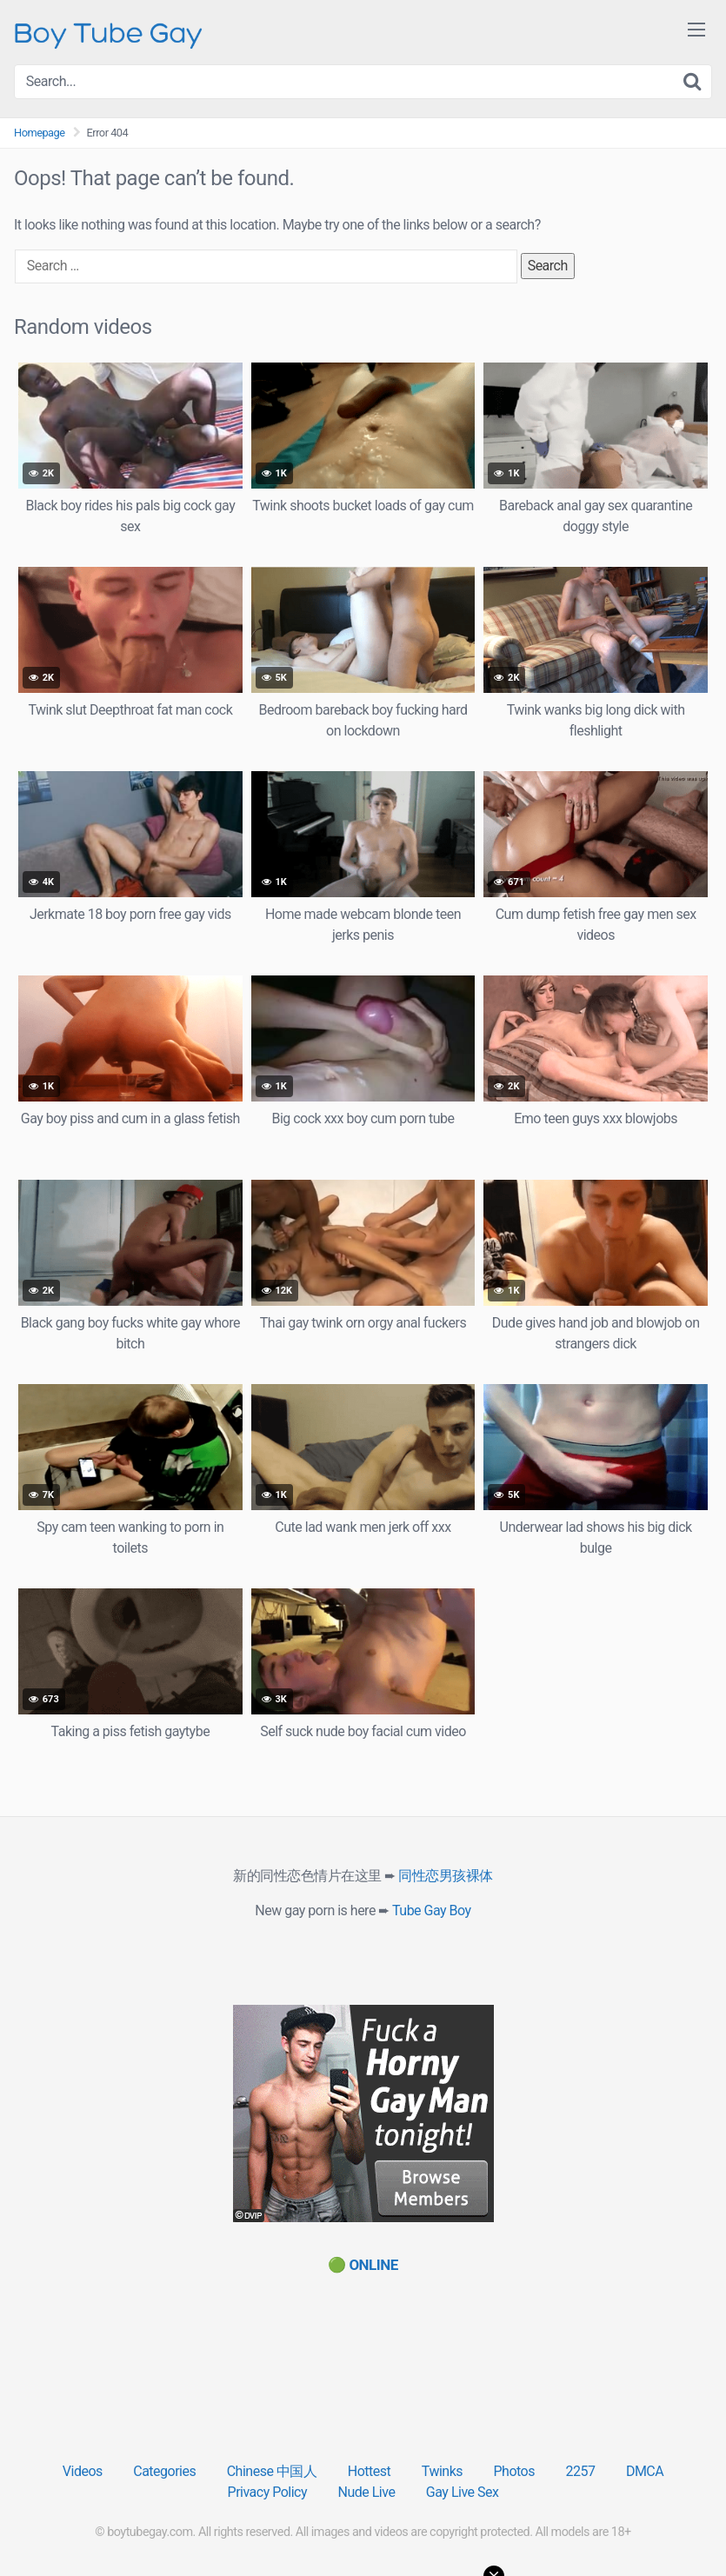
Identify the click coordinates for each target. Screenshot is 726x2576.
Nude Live (367, 2492)
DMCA (644, 2471)
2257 (580, 2471)
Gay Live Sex (462, 2492)
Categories (164, 2471)
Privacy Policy (268, 2492)
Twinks (442, 2471)
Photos (514, 2471)
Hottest (369, 2471)
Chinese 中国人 (272, 2471)
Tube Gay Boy (431, 1910)
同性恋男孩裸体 (445, 1875)
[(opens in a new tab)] (363, 2264)
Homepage (39, 132)
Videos (83, 2471)
